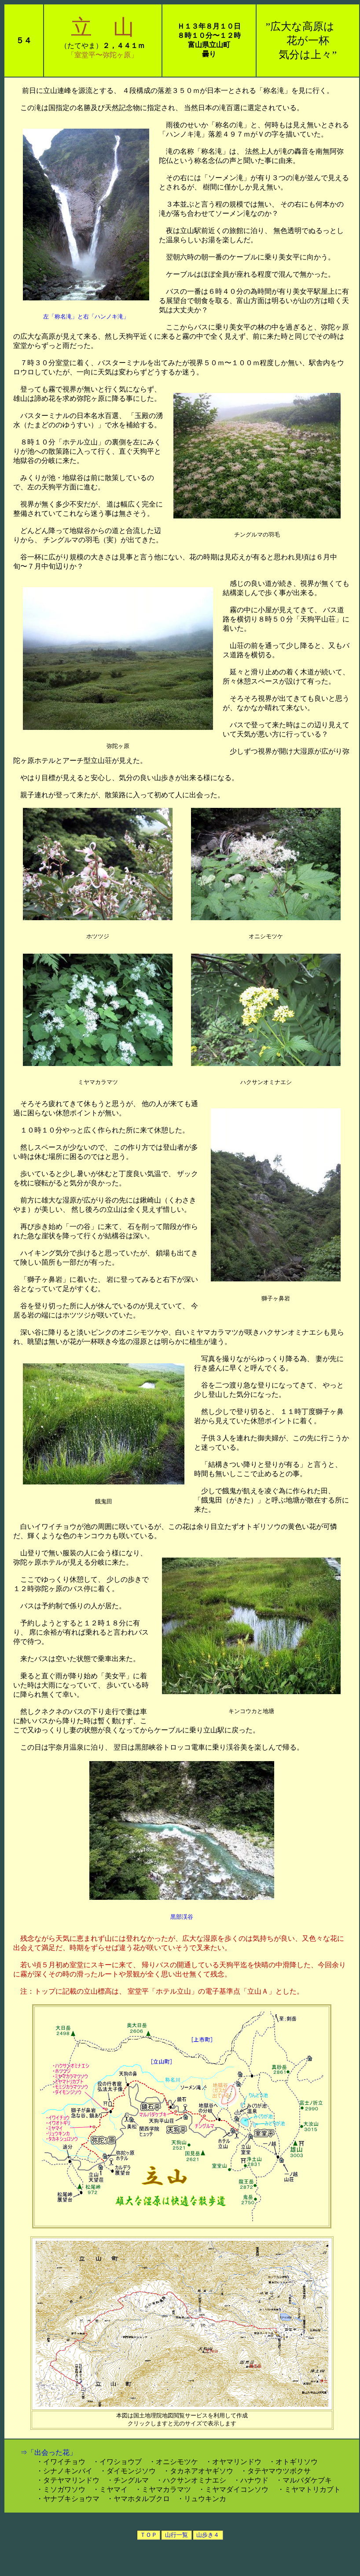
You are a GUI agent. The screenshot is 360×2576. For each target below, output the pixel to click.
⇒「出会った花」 (45, 2452)
